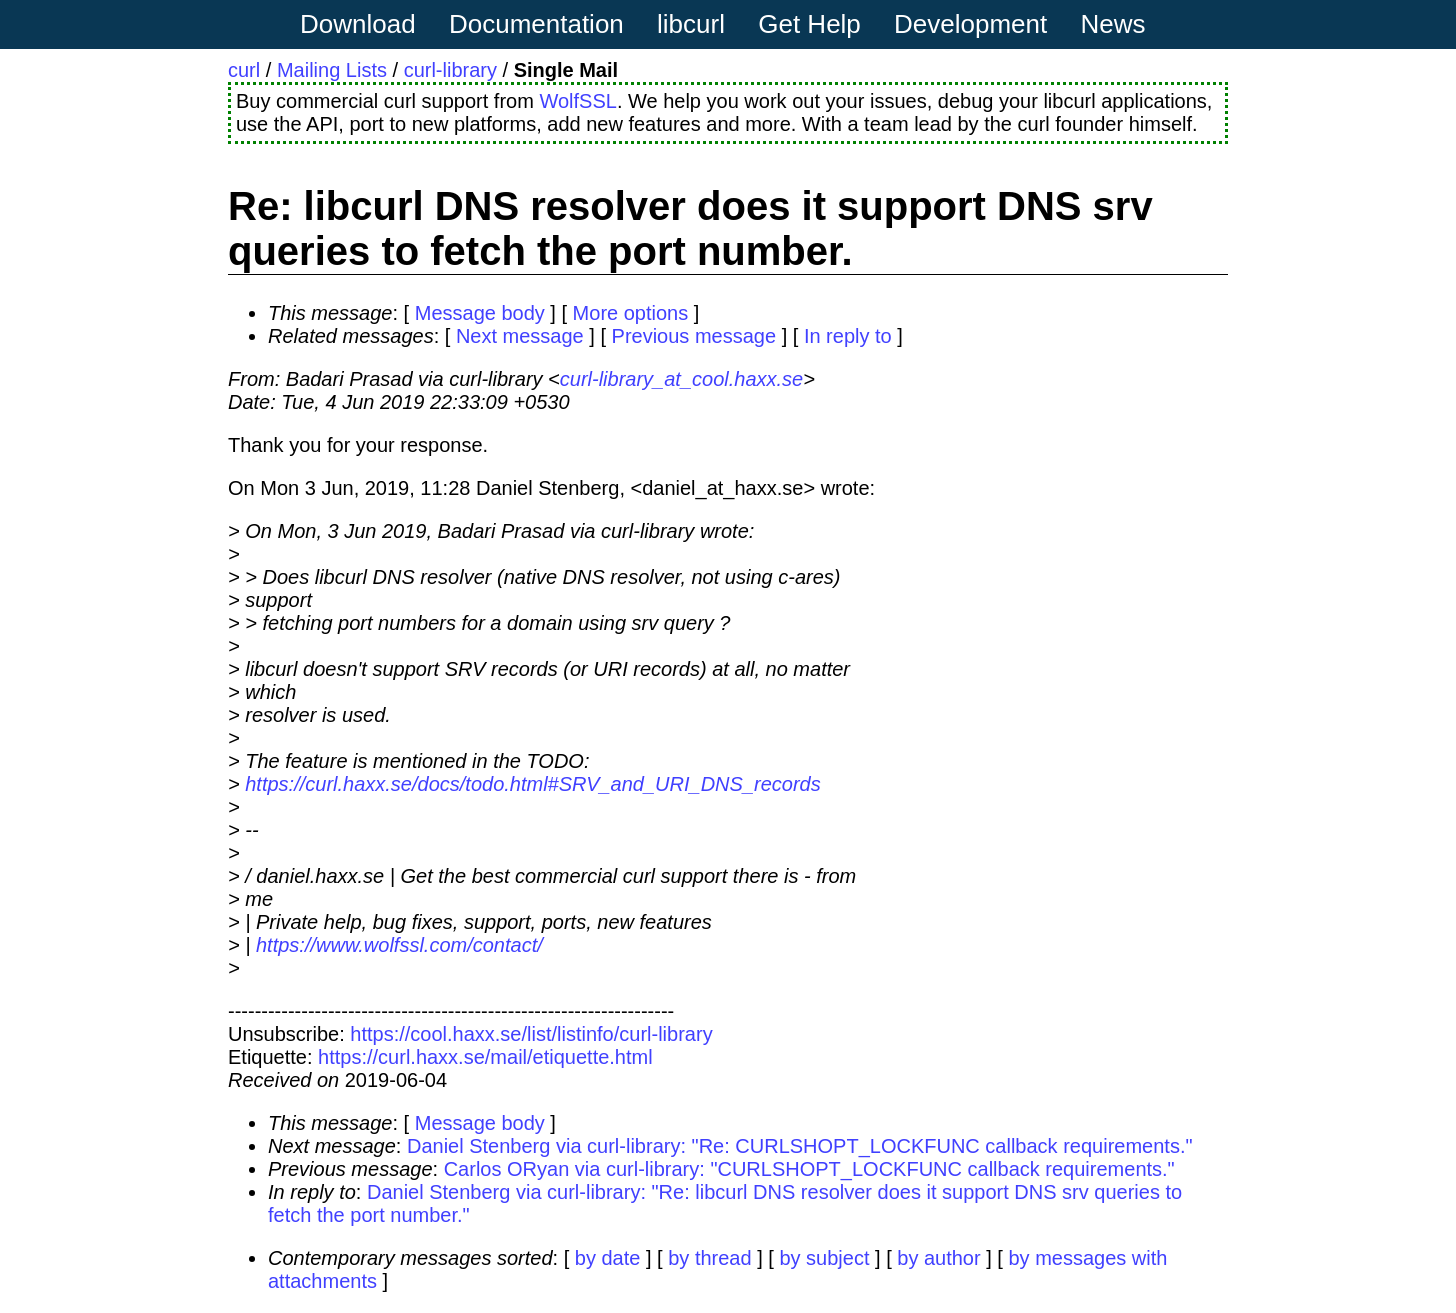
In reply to (848, 336)
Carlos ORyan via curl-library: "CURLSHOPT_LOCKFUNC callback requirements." (809, 1169)
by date (608, 1258)
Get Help (809, 24)
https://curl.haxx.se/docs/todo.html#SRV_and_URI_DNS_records (532, 784)
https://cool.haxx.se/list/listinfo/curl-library (531, 1034)
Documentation (536, 24)
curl (244, 70)
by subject (824, 1258)
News (1113, 24)
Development (970, 24)
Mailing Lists (332, 70)
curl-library (450, 70)
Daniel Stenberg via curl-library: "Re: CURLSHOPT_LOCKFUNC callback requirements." (800, 1146)
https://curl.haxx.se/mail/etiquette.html (485, 1057)
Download (358, 24)
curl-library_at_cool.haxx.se (681, 379)
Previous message (694, 336)
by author (938, 1258)
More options (631, 313)
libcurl (691, 24)
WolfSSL (577, 101)
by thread (709, 1258)
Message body (480, 313)
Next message (520, 336)
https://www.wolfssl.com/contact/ (399, 945)
